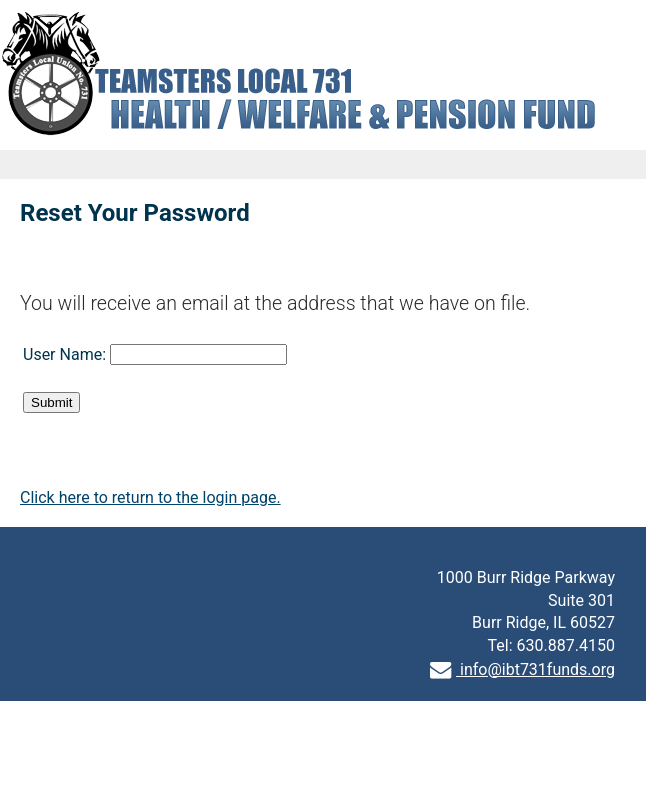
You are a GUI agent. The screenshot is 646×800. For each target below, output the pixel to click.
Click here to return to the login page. (150, 497)
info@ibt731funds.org (522, 669)
